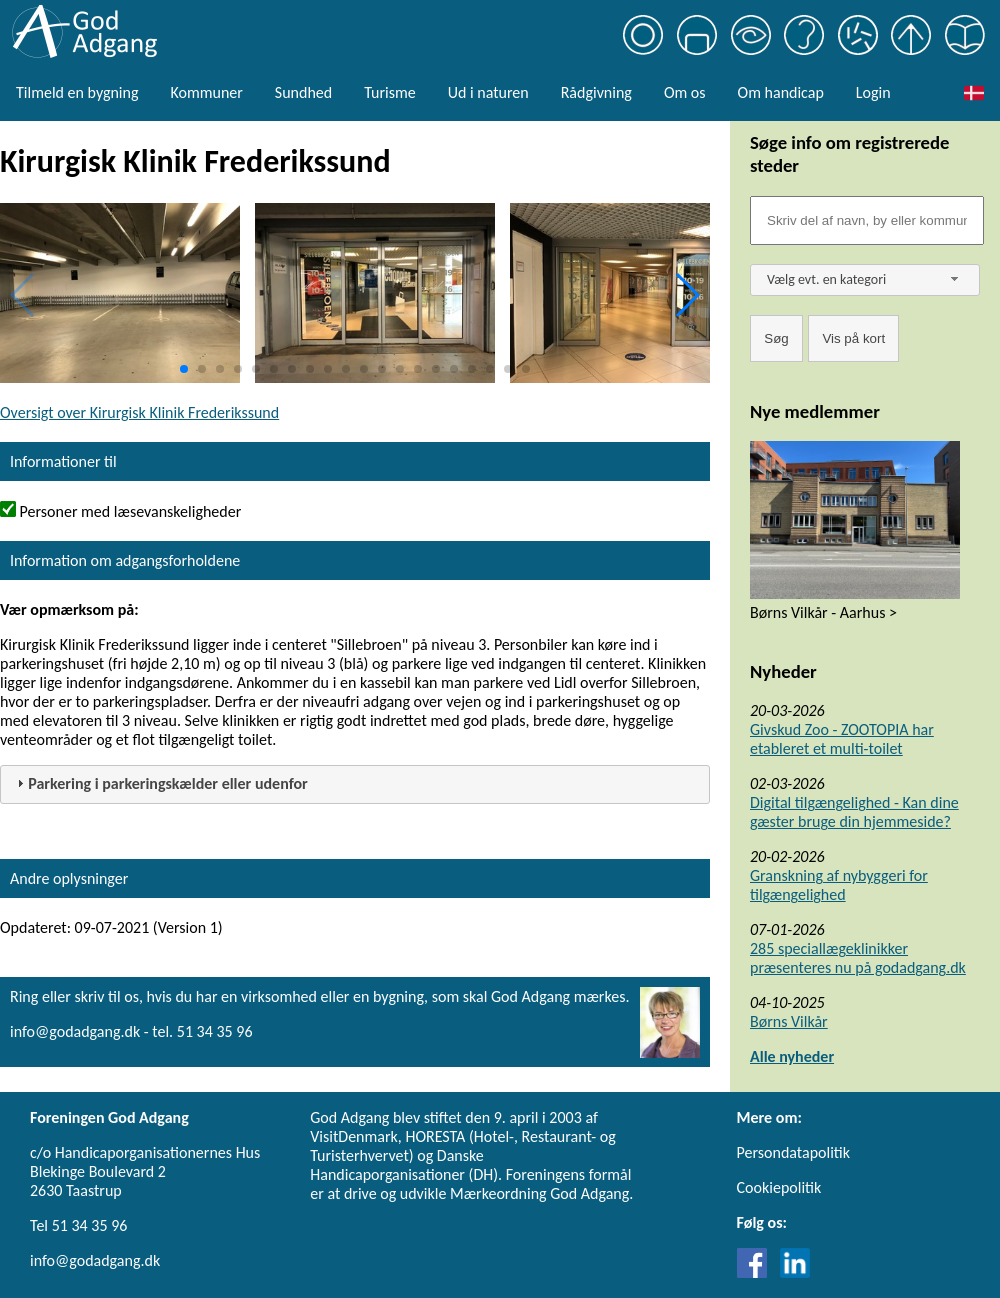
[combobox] (865, 280)
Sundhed (303, 92)
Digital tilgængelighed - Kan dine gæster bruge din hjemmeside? (854, 812)
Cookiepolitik (779, 1187)
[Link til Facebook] (757, 1272)
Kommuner (206, 92)
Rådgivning (596, 92)
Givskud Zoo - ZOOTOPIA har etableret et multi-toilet (842, 739)
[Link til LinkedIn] (795, 1272)
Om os (685, 92)
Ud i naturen (488, 92)
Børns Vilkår (789, 1021)
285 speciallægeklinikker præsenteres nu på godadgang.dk (858, 958)
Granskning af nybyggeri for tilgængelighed (839, 885)
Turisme (389, 92)
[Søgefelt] (867, 220)
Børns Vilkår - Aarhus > (823, 612)
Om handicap (781, 92)
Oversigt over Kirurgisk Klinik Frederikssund (139, 412)
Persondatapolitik (793, 1152)
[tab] (355, 784)
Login (873, 92)
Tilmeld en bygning (77, 92)
